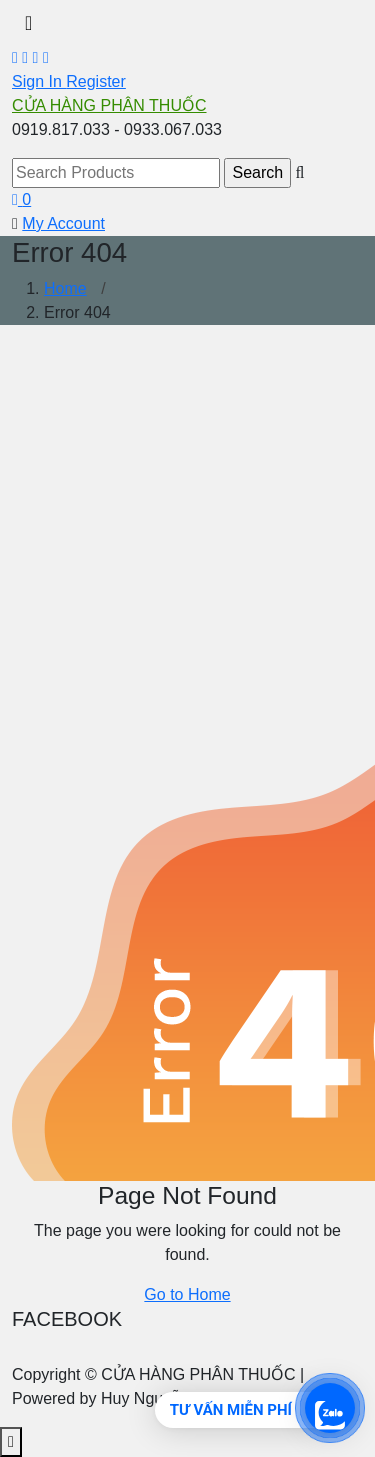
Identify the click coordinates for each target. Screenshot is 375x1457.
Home (65, 288)
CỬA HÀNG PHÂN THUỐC (109, 105)
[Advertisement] (187, 528)
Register (96, 81)
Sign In (39, 81)
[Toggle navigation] (28, 23)
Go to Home (187, 1294)
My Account (63, 223)
